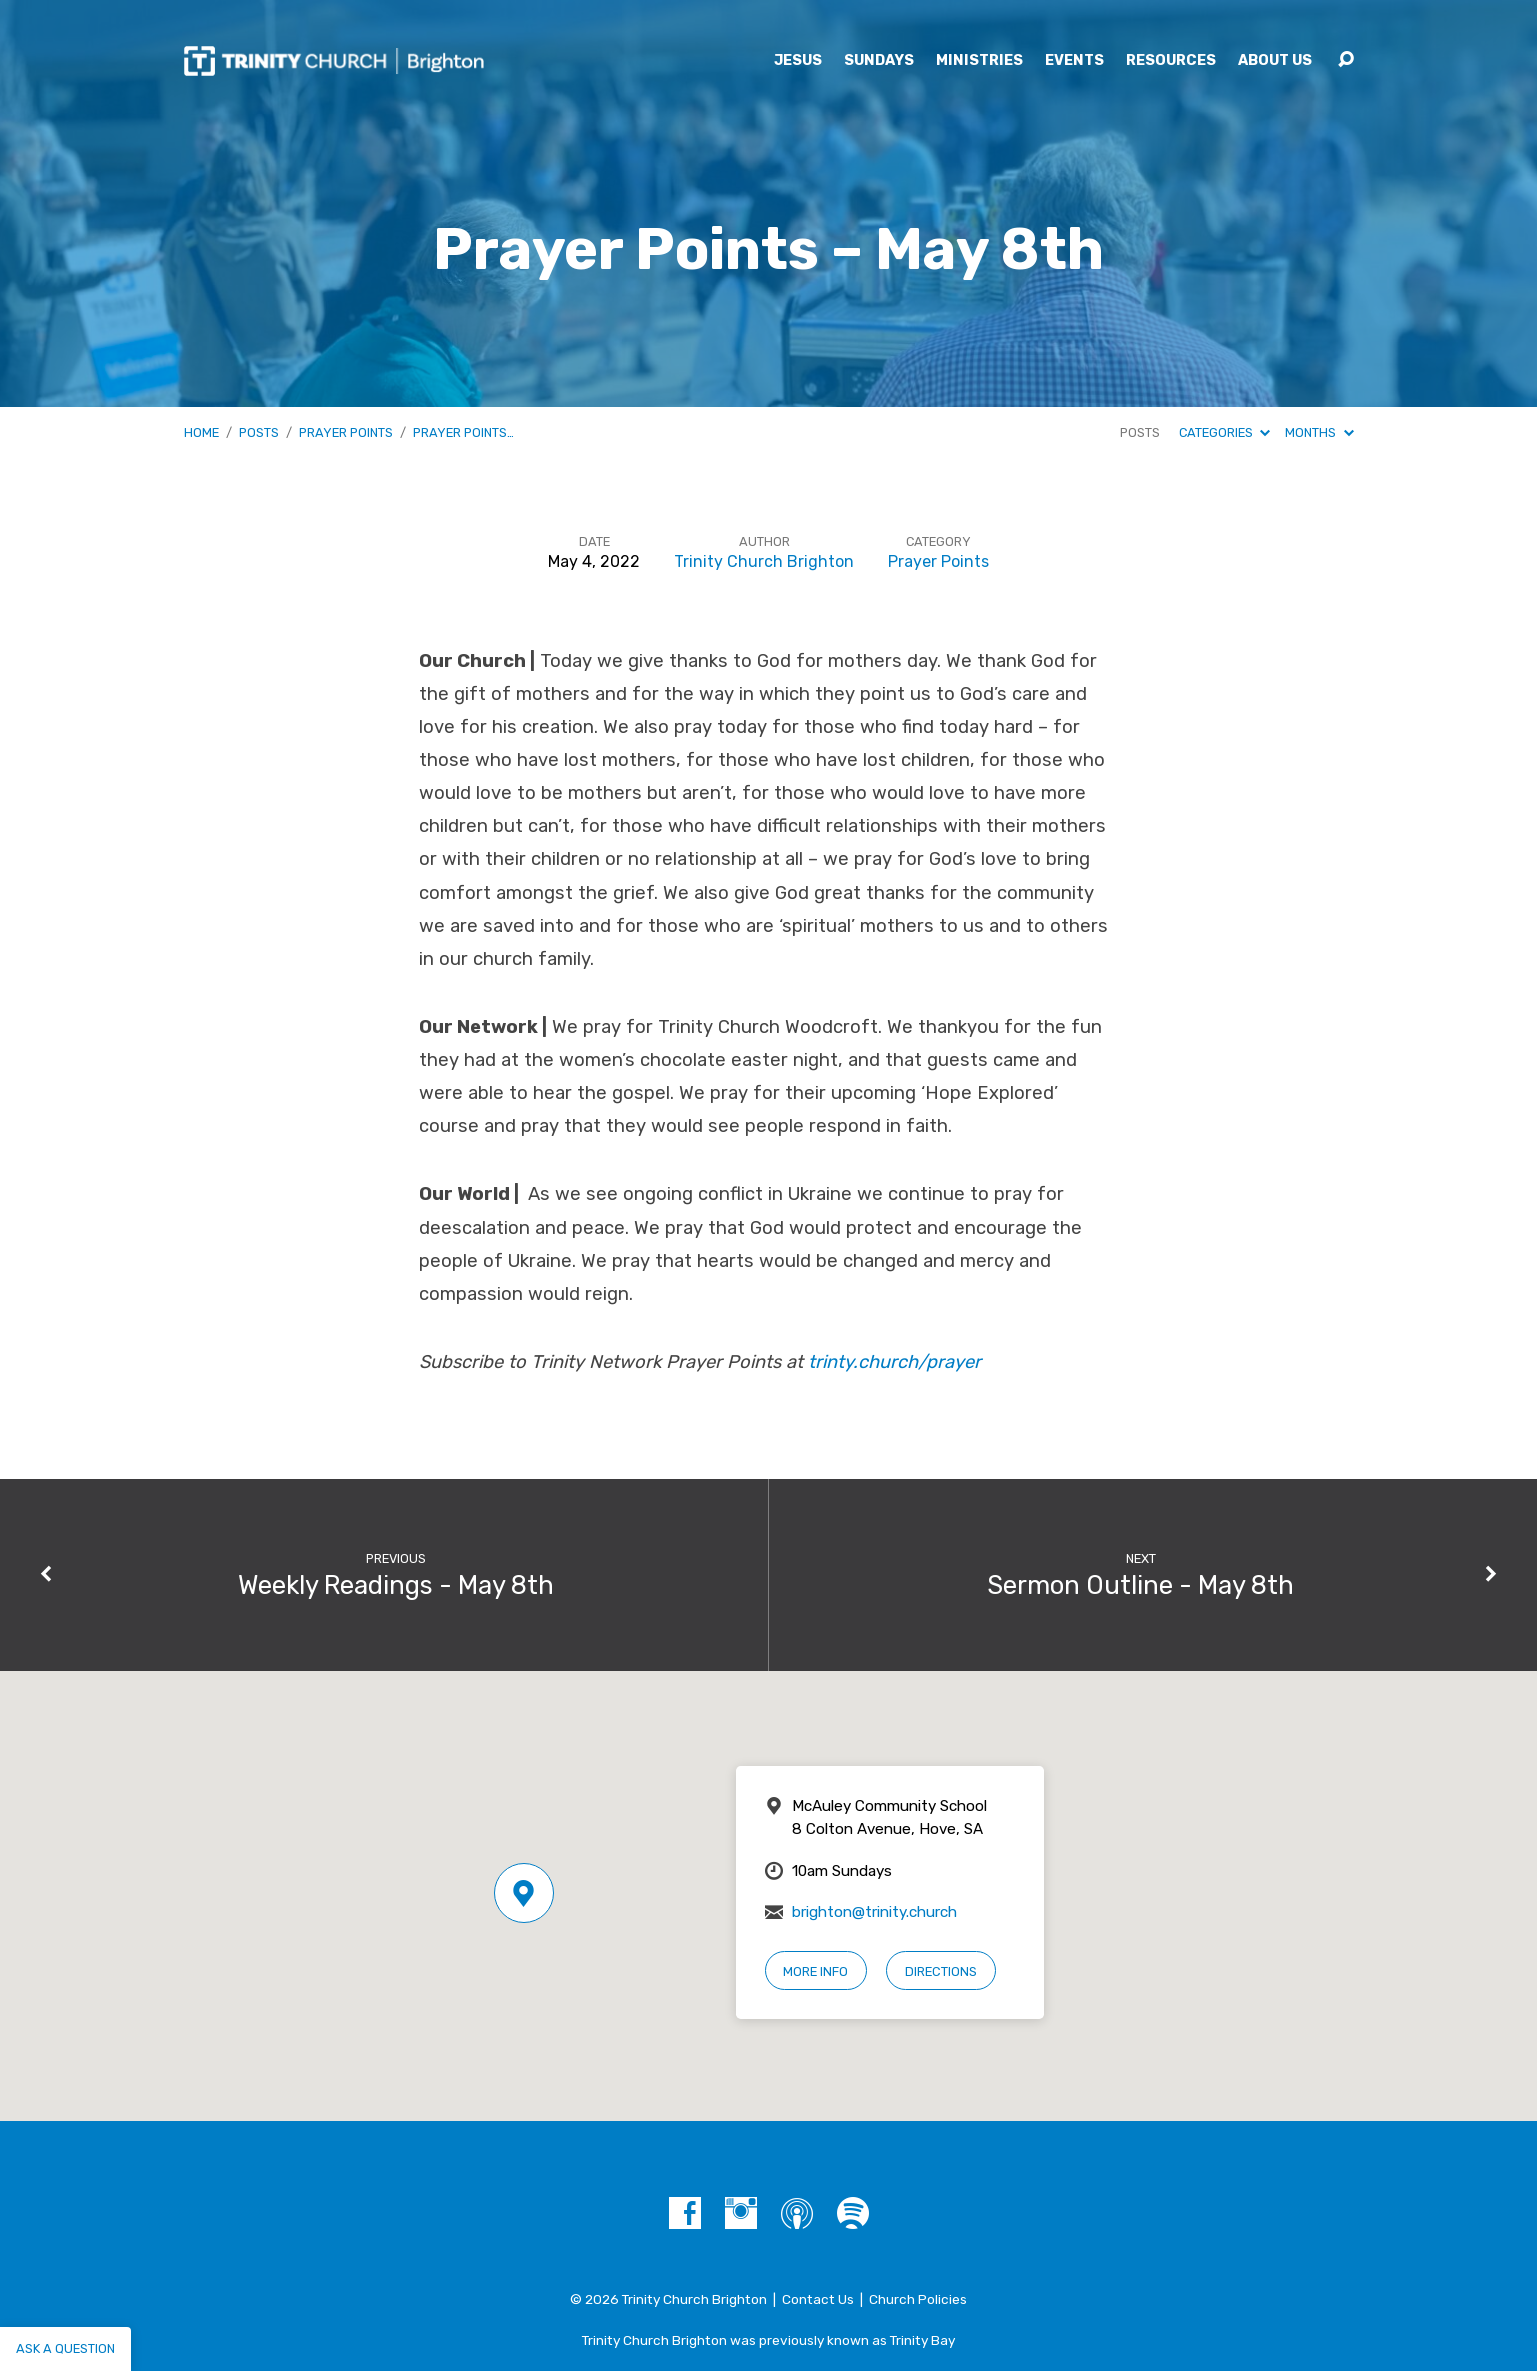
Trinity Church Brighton (764, 561)
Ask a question (65, 2348)
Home (201, 432)
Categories (1224, 432)
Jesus (798, 61)
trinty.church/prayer (894, 1362)
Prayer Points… (463, 432)
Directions (941, 1971)
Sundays (879, 61)
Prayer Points (346, 432)
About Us (1275, 61)
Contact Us (818, 2299)
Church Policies (918, 2299)
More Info (815, 1971)
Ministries (979, 61)
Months (1319, 432)
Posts (259, 432)
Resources (1171, 61)
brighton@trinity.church (874, 1912)
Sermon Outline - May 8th (1140, 1585)
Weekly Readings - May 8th (396, 1585)
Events (1074, 61)
